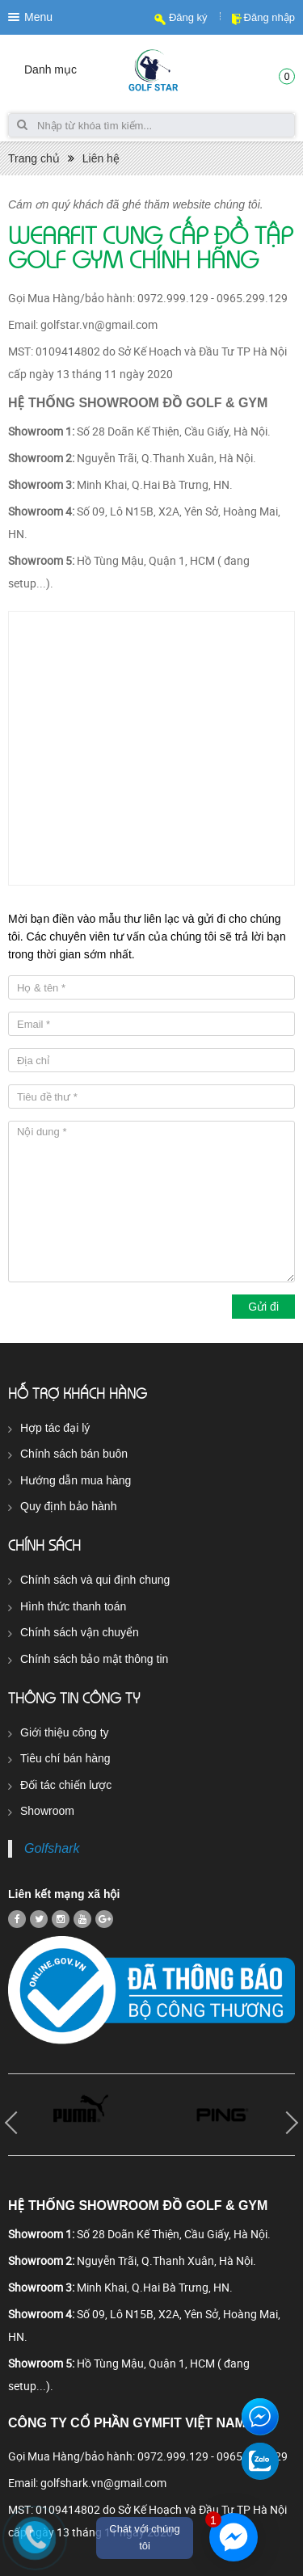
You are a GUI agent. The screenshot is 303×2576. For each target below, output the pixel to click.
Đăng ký (188, 17)
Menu (38, 17)
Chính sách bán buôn (74, 1453)
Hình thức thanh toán (73, 1606)
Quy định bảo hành (68, 1506)
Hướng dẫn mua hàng (75, 1480)
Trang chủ (34, 158)
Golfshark (51, 1848)
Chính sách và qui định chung (95, 1579)
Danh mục (50, 69)
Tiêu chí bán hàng (65, 1758)
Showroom (47, 1810)
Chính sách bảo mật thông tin (94, 1658)
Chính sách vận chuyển (79, 1632)
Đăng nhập (269, 17)
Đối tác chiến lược (66, 1784)
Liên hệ (101, 158)
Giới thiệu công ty (64, 1732)
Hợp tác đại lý (55, 1427)
